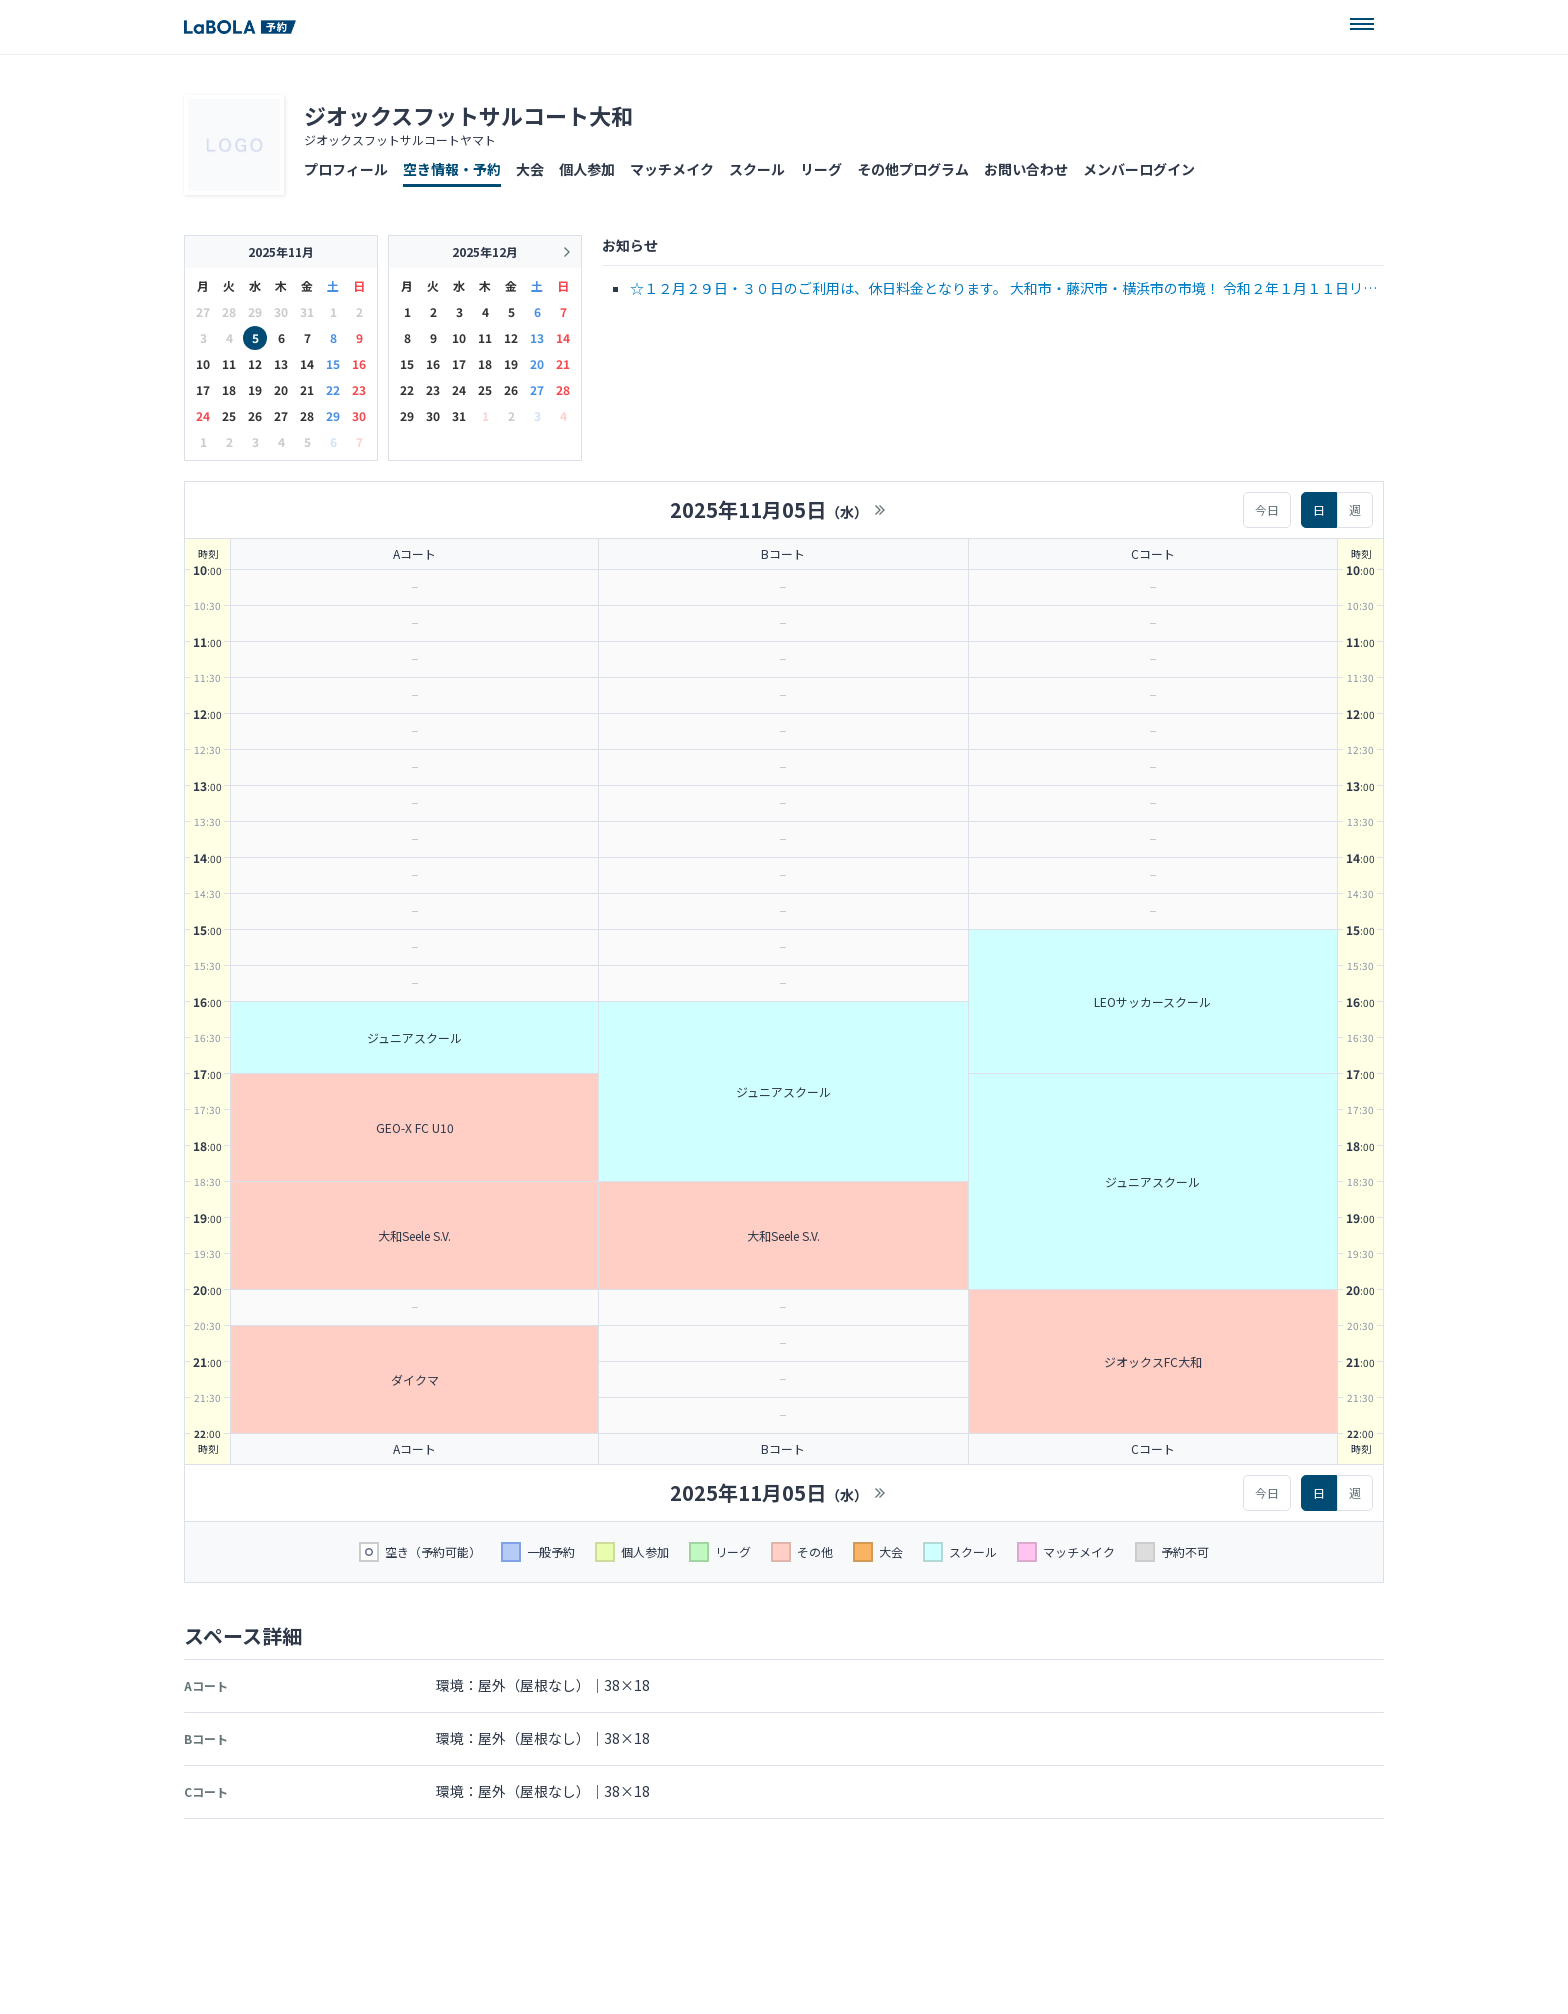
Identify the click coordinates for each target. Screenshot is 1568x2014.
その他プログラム (913, 169)
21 (307, 389)
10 (203, 363)
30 (359, 415)
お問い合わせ (1026, 169)
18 (229, 389)
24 (203, 415)
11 (229, 363)
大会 (530, 169)
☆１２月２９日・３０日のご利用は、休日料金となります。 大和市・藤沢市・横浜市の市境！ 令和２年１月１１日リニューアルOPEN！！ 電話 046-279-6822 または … (1003, 289)
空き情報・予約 (452, 169)
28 (307, 415)
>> (880, 510)
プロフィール (346, 169)
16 (359, 363)
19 (255, 389)
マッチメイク (672, 169)
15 (333, 363)
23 (359, 389)
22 (333, 389)
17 (203, 389)
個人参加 (587, 169)
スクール (757, 169)
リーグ (821, 169)
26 (255, 415)
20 (281, 389)
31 (459, 415)
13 (281, 363)
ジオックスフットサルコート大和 (468, 115)
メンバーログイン (1139, 169)
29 (333, 415)
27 (281, 415)
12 (255, 363)
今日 (1267, 509)
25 (229, 415)
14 (307, 363)
